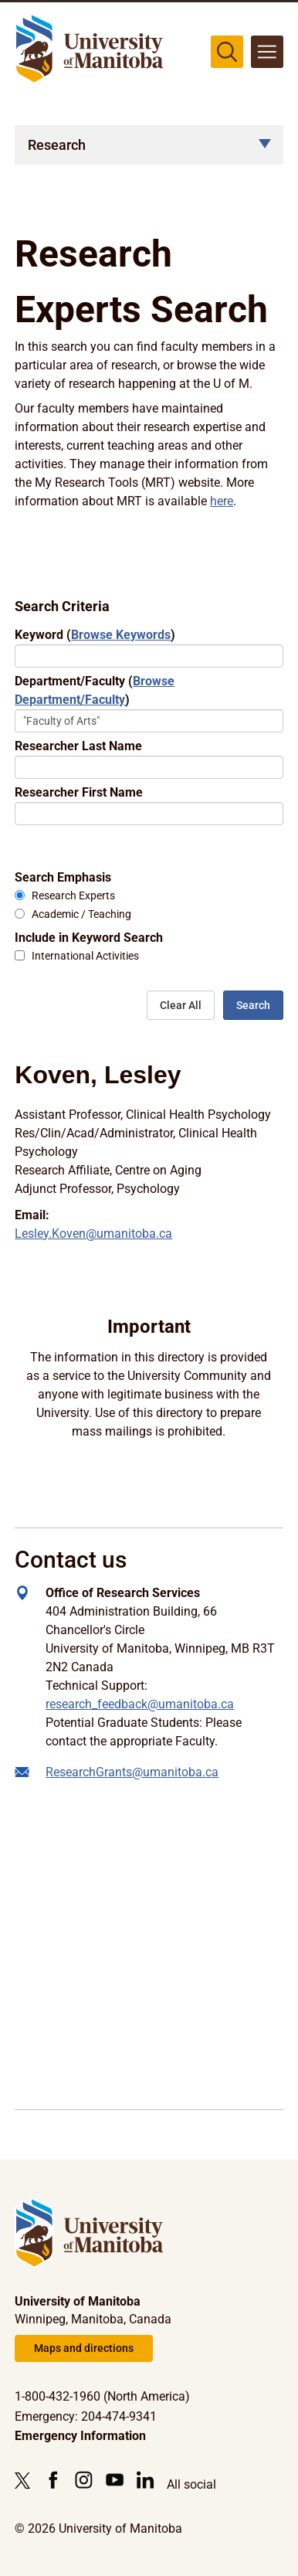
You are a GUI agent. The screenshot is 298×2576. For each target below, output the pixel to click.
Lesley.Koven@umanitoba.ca (93, 1233)
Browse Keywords (121, 634)
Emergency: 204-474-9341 (86, 2416)
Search (253, 1005)
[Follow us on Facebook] (53, 2480)
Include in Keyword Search (89, 937)
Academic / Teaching (81, 914)
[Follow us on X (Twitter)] (26, 2480)
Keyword (95, 634)
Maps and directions (84, 2348)
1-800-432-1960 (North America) (102, 2396)
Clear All (180, 1005)
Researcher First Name (79, 792)
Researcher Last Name (78, 746)
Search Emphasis (63, 877)
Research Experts (73, 895)
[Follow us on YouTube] (115, 2480)
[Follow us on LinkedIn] (145, 2480)
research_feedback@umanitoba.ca (140, 1704)
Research (57, 145)
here (221, 501)
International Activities (85, 956)
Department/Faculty (94, 690)
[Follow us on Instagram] (84, 2480)
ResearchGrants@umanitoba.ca (132, 1772)
